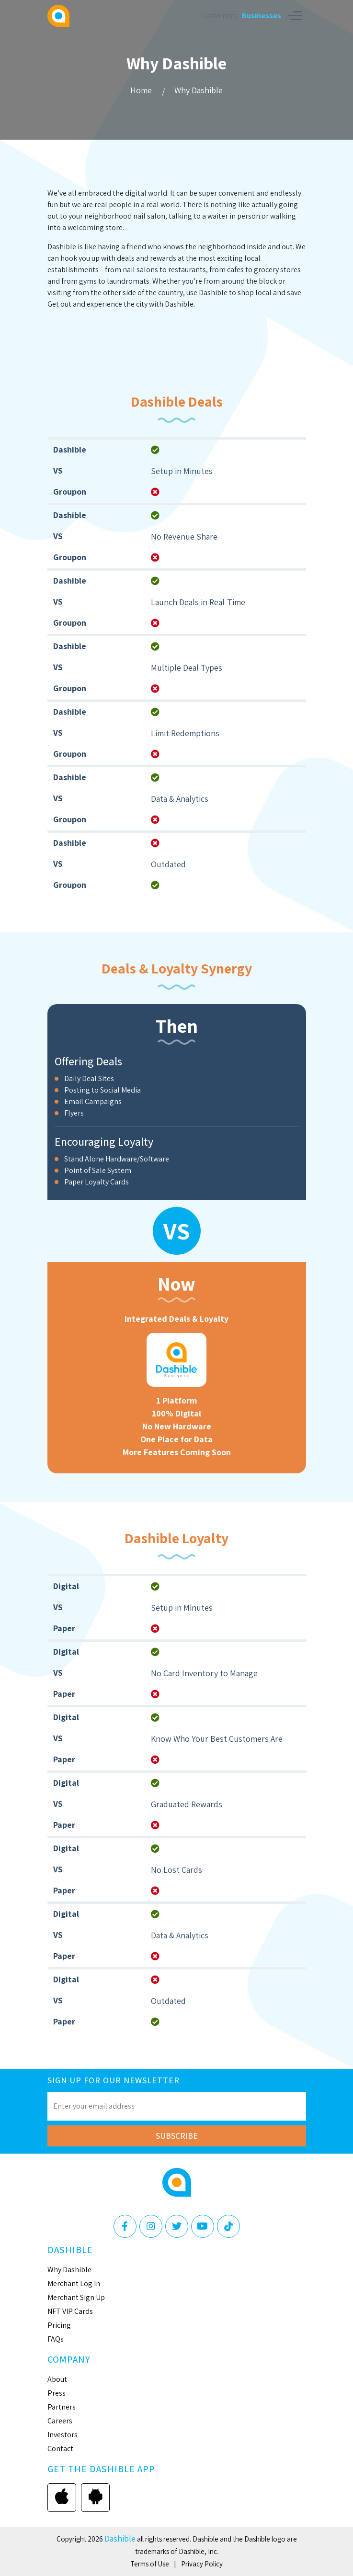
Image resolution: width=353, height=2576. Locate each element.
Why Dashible (198, 90)
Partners (61, 2407)
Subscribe (177, 2135)
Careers (59, 2421)
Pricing (59, 2325)
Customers (219, 16)
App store (61, 2497)
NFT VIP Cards (70, 2311)
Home (141, 90)
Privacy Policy (202, 2563)
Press (56, 2393)
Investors (62, 2435)
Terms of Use (149, 2563)
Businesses (261, 16)
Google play (95, 2497)
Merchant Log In (73, 2283)
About (57, 2379)
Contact (60, 2448)
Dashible (120, 2538)
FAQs (55, 2339)
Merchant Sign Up (76, 2297)
